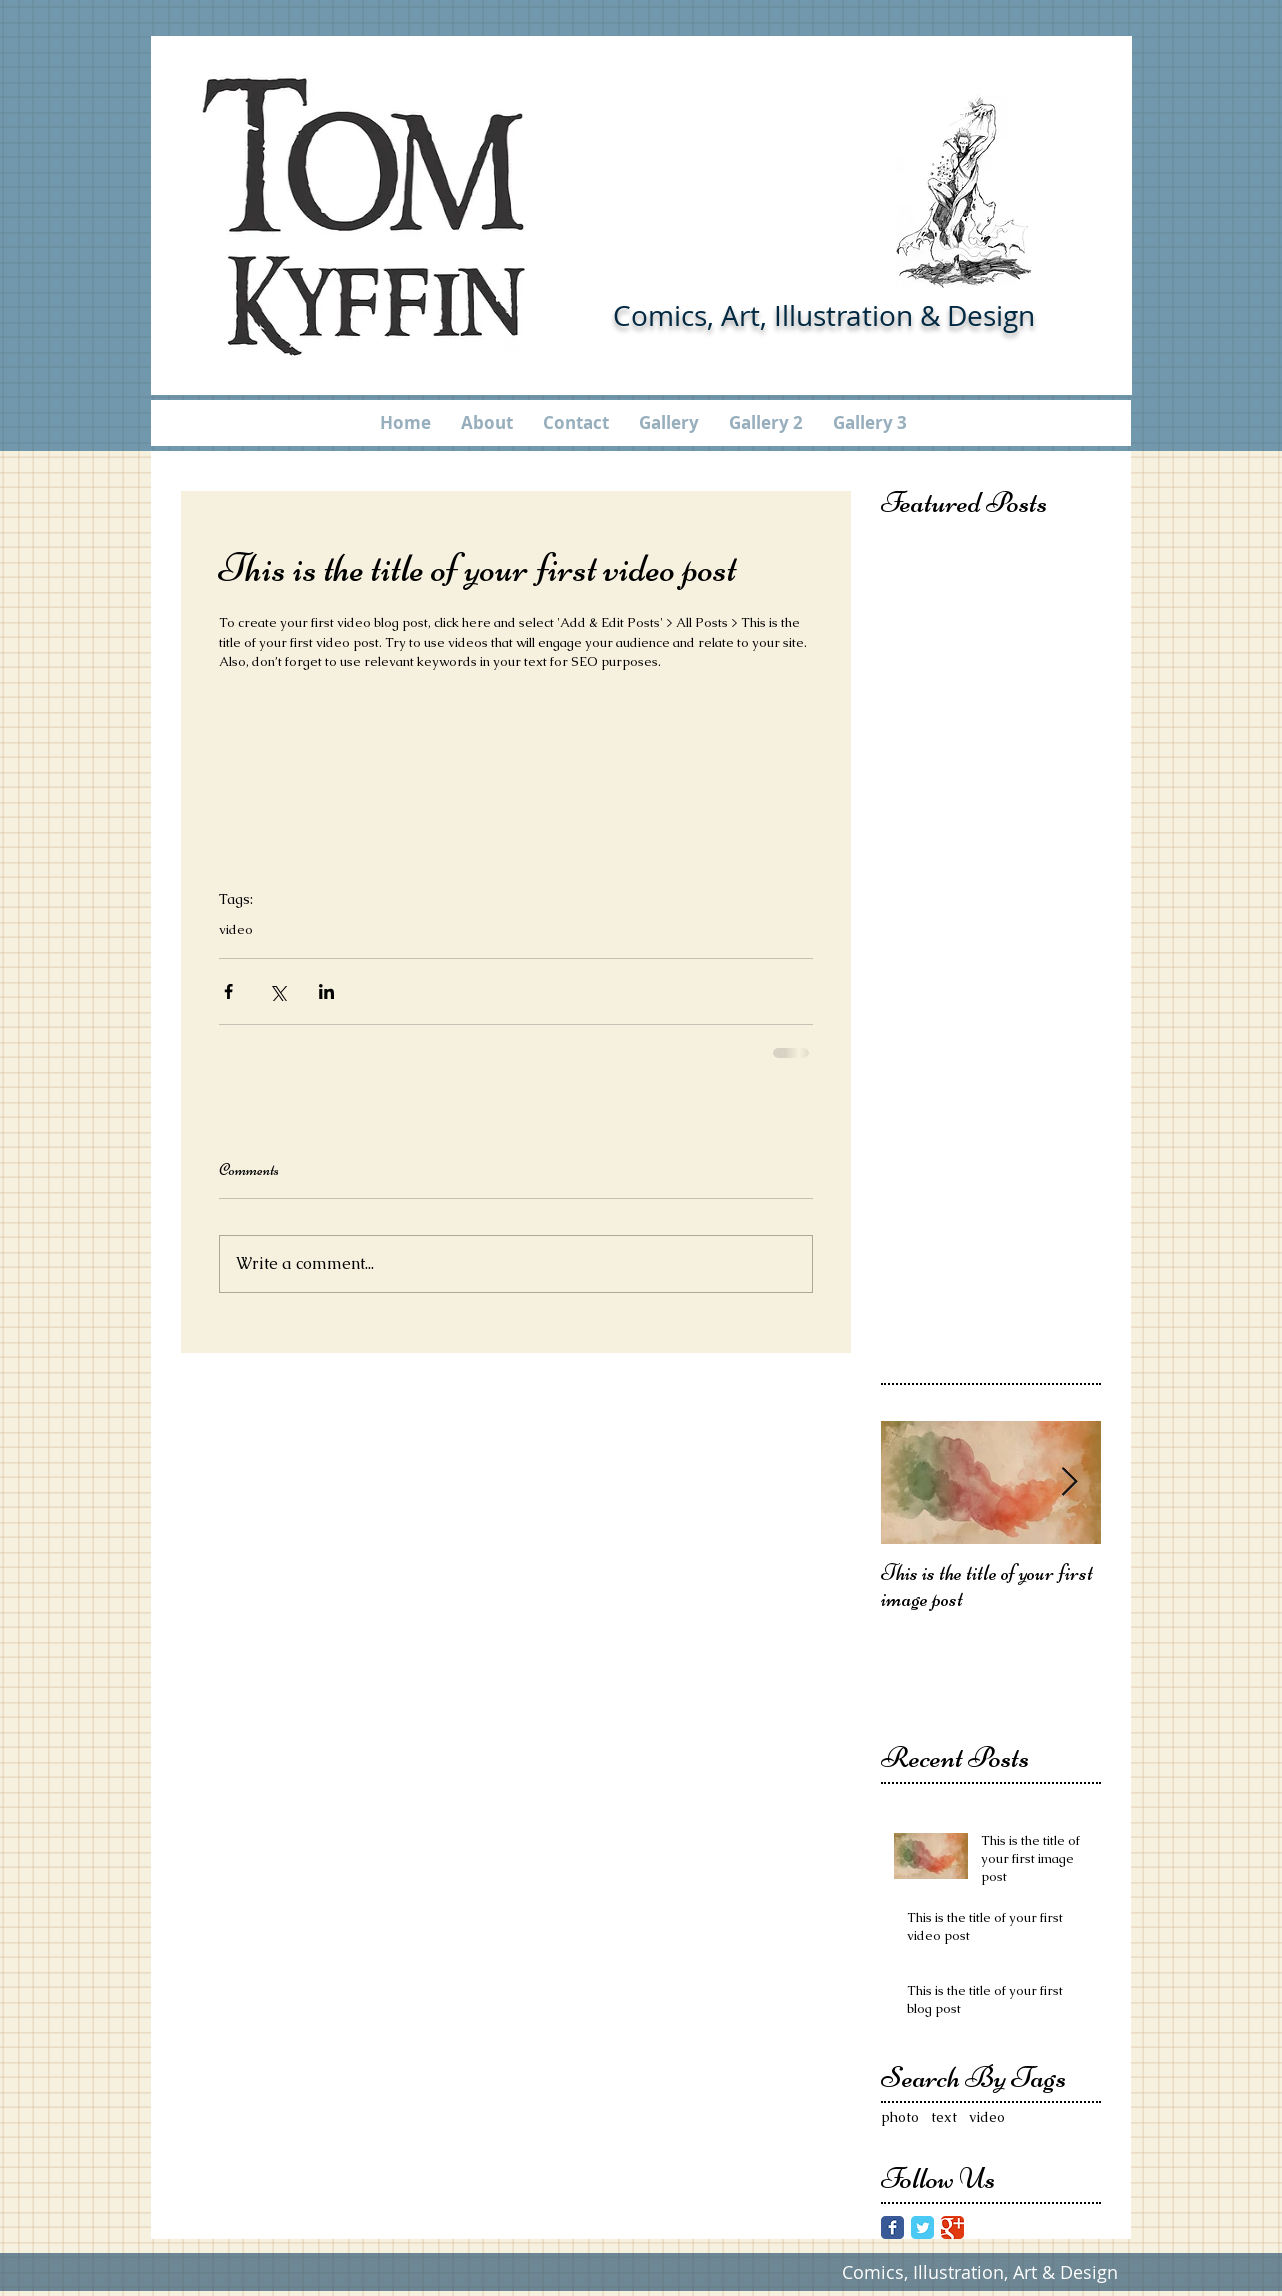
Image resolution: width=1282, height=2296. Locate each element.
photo (900, 2117)
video (236, 930)
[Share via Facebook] (228, 991)
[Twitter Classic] (922, 2227)
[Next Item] (1069, 1482)
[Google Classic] (952, 2227)
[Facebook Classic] (892, 2227)
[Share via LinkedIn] (326, 991)
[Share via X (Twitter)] (277, 991)
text (944, 2117)
